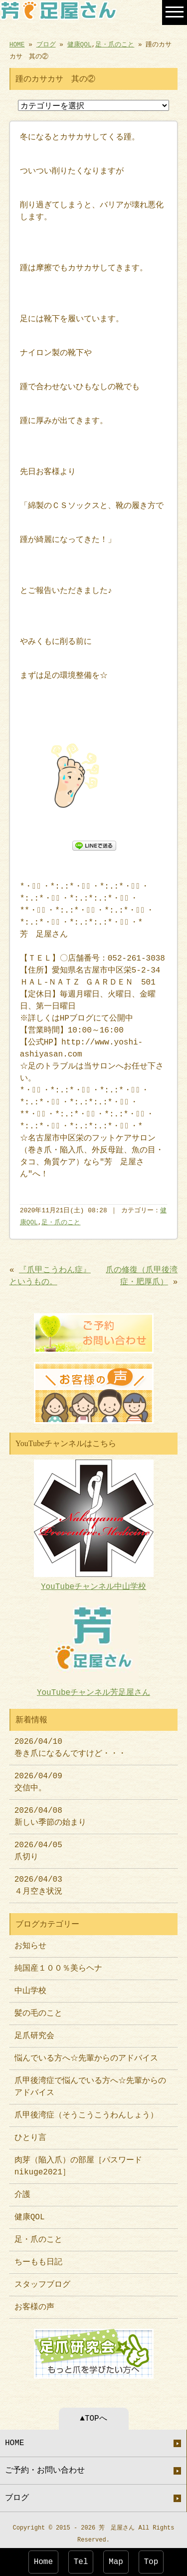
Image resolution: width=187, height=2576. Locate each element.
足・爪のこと (114, 43)
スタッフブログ (42, 2280)
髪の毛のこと (38, 2009)
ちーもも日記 (38, 2258)
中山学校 (34, 1987)
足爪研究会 (34, 2032)
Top (151, 2562)
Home (43, 2562)
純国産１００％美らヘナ (58, 1964)
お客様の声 (34, 2303)
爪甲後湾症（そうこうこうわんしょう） (86, 2111)
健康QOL (79, 43)
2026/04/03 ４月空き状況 (38, 1881)
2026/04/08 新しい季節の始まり (50, 1812)
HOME (17, 43)
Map (116, 2562)
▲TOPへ (93, 2413)
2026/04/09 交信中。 (38, 1778)
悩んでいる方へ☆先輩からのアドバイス (86, 2054)
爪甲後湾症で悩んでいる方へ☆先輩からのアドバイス (90, 2082)
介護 (22, 2190)
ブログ (46, 43)
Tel (81, 2562)
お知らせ (30, 1942)
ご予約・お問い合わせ (45, 2465)
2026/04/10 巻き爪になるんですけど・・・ (70, 1743)
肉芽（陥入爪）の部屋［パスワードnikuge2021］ (78, 2162)
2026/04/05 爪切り (38, 1847)
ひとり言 (30, 2133)
